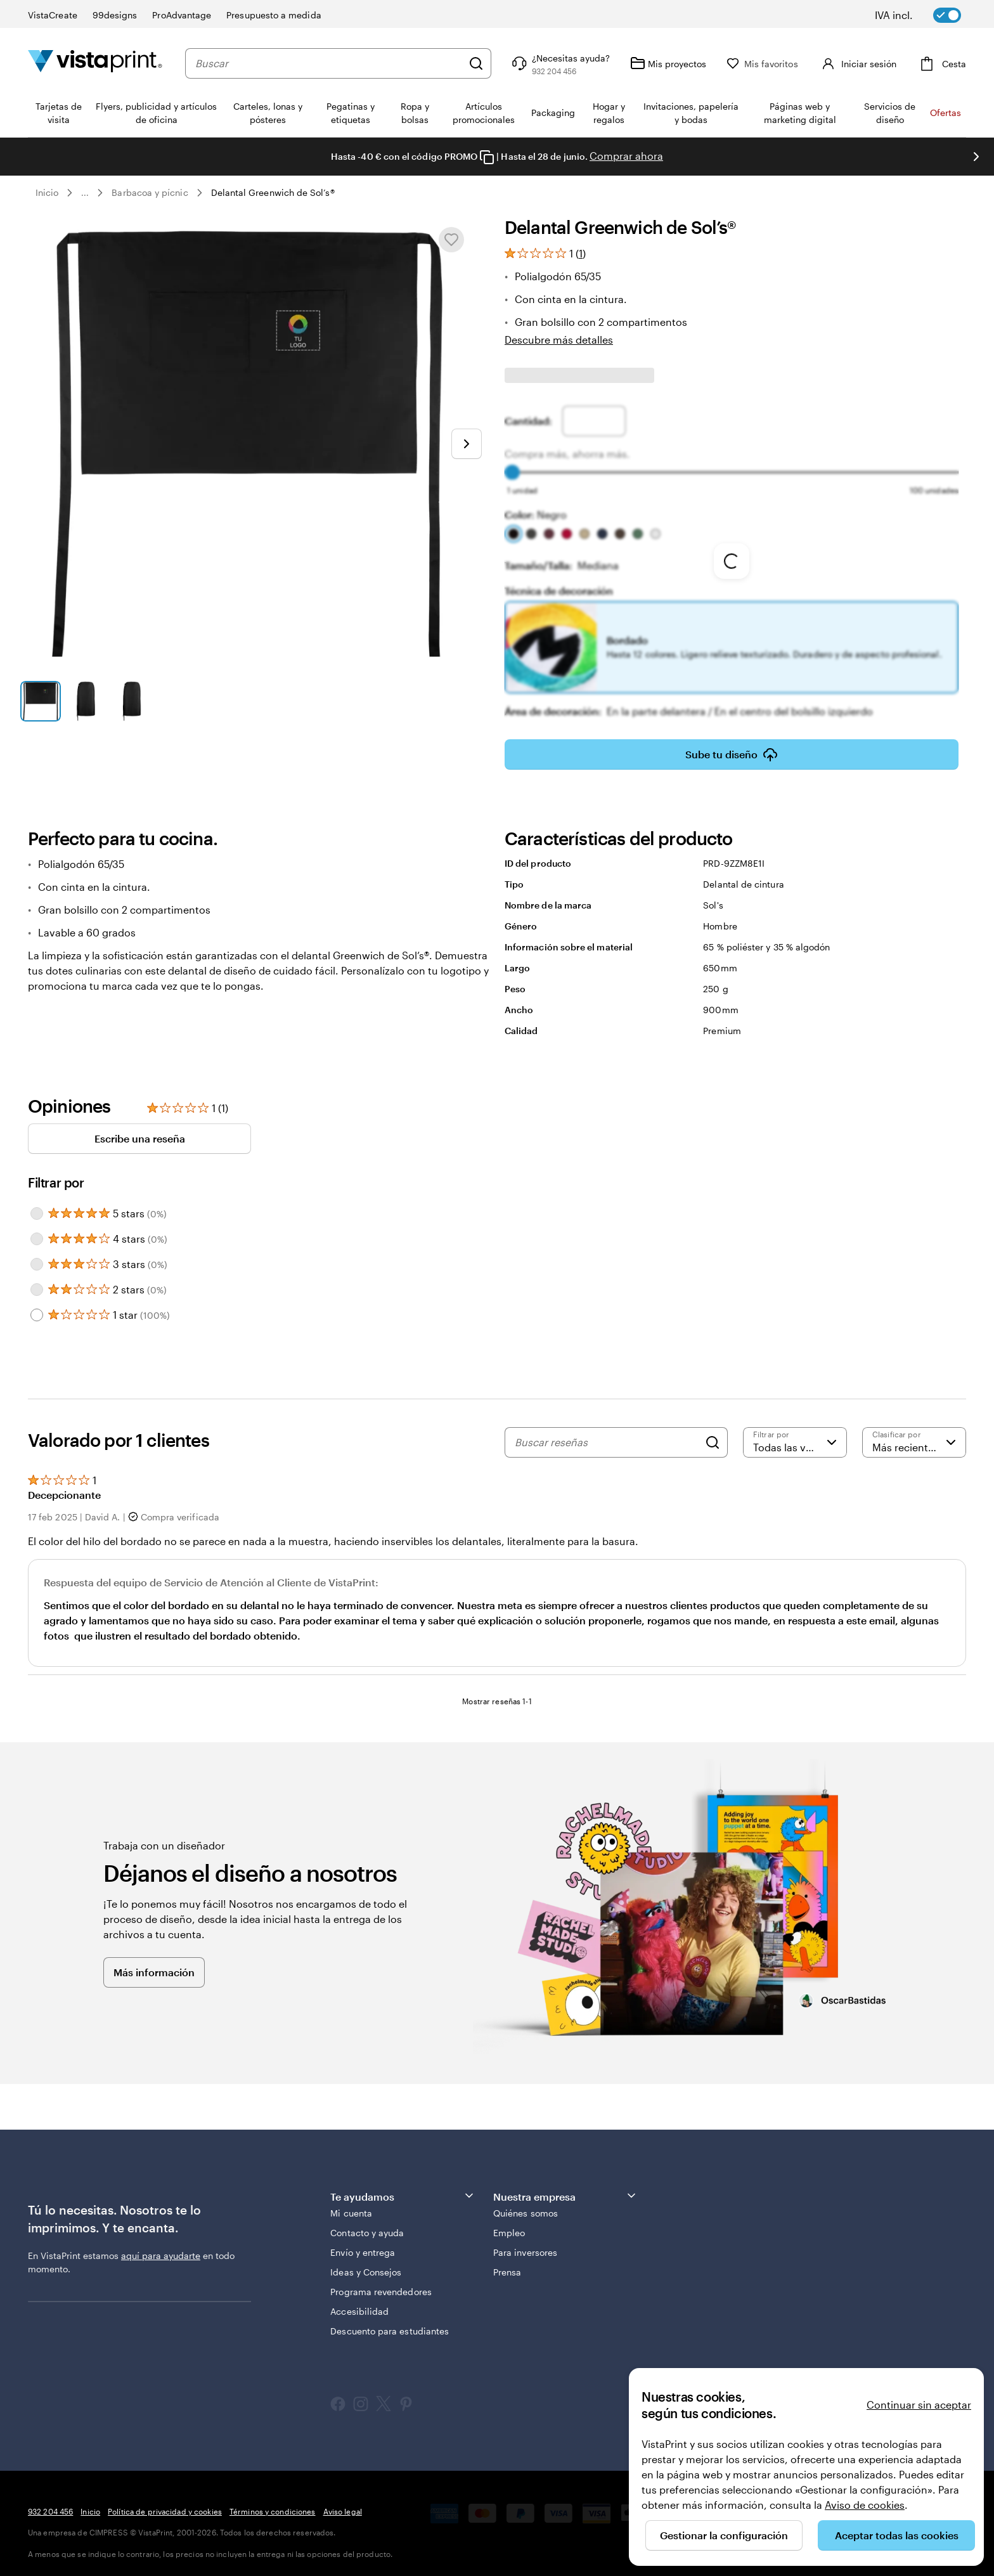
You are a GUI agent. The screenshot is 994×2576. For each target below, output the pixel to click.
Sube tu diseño (731, 745)
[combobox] (341, 63)
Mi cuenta (351, 2204)
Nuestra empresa (565, 2187)
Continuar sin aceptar (919, 2404)
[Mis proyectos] (693, 63)
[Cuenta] (870, 63)
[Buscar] (501, 63)
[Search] (712, 1433)
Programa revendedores (380, 2282)
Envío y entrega (362, 2243)
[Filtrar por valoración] (795, 1433)
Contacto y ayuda (367, 2223)
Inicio (47, 192)
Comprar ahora (626, 156)
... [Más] (85, 193)
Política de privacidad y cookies (165, 2502)
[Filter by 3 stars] (36, 1255)
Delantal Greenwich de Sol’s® (273, 192)
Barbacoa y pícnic (150, 192)
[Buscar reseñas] (607, 1433)
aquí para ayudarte (160, 2246)
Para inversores (525, 2243)
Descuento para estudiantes (389, 2322)
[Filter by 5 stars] (36, 1204)
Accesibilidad (359, 2302)
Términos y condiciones (272, 2502)
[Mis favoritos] (787, 63)
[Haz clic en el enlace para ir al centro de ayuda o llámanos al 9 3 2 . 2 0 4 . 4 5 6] (584, 63)
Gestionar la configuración (724, 2535)
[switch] (927, 15)
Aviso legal (342, 2502)
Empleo (509, 2223)
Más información (154, 1963)
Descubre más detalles (559, 339)
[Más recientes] (914, 1433)
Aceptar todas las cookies (896, 2535)
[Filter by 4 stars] (36, 1230)
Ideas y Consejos (365, 2263)
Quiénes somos (525, 2204)
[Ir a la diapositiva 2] (86, 701)
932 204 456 (50, 2502)
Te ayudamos (402, 2187)
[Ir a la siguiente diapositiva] (976, 156)
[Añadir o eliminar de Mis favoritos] (451, 239)
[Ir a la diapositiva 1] (40, 701)
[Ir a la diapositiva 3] (132, 701)
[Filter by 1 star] (36, 1306)
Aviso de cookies (865, 2505)
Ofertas (945, 112)
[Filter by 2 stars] (36, 1280)
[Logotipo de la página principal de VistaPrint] (95, 63)
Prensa (507, 2263)
